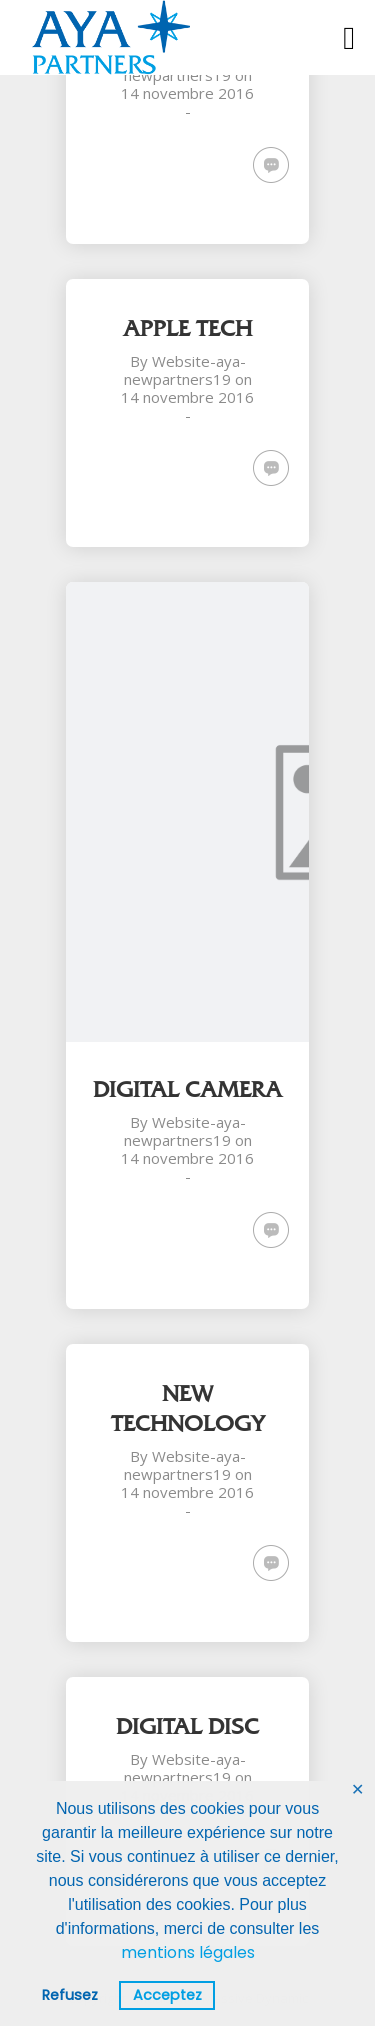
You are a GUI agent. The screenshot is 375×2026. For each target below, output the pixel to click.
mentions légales (188, 1952)
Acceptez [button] (167, 1995)
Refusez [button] (70, 1995)
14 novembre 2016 (187, 93)
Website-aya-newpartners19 (185, 370)
